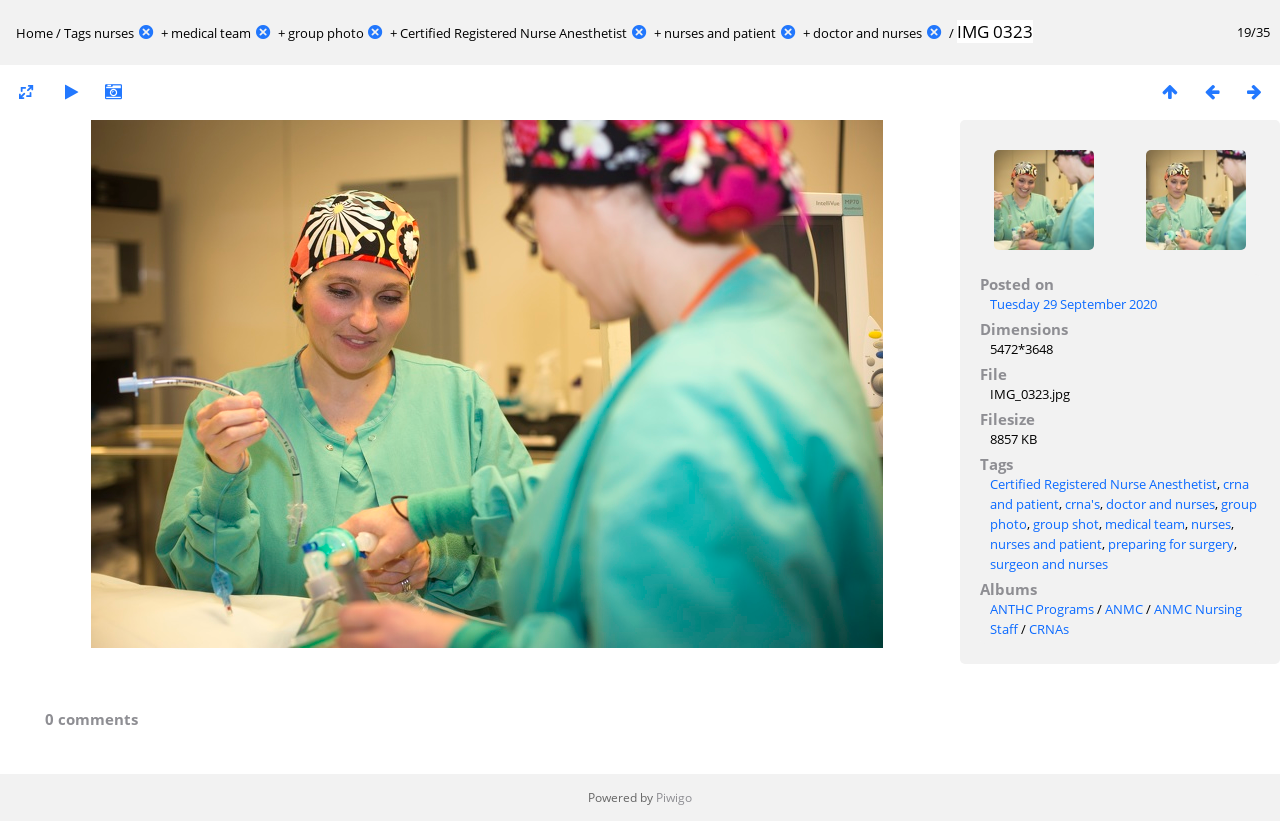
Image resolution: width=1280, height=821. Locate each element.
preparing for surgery (1171, 544)
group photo (326, 33)
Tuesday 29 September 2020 (1073, 304)
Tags (77, 33)
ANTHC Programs (1042, 609)
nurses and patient (720, 33)
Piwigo (674, 797)
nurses (114, 33)
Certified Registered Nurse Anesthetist (513, 33)
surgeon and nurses (1049, 564)
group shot (1066, 524)
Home (34, 33)
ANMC (1124, 609)
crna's (1082, 504)
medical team (211, 33)
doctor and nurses (867, 33)
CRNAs (1049, 629)
